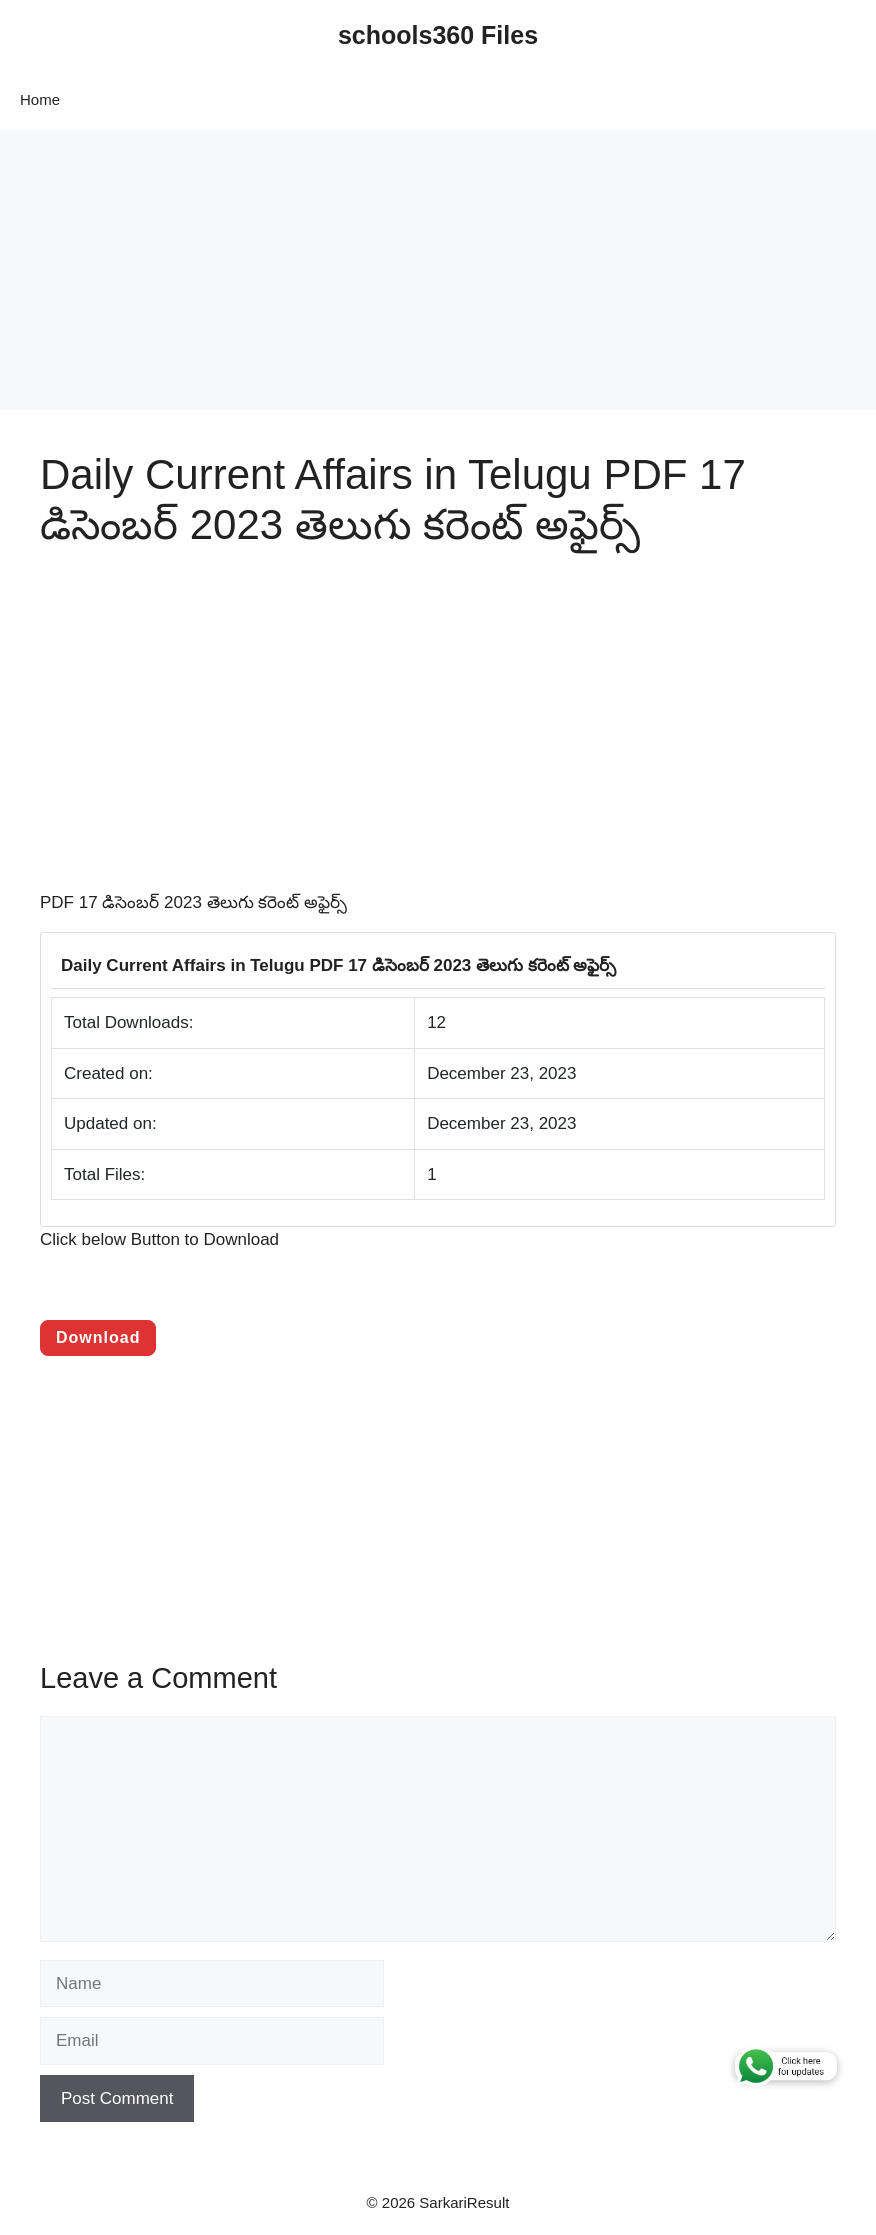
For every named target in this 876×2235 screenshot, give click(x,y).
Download (98, 1337)
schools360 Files (438, 35)
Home (40, 99)
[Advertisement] (438, 270)
